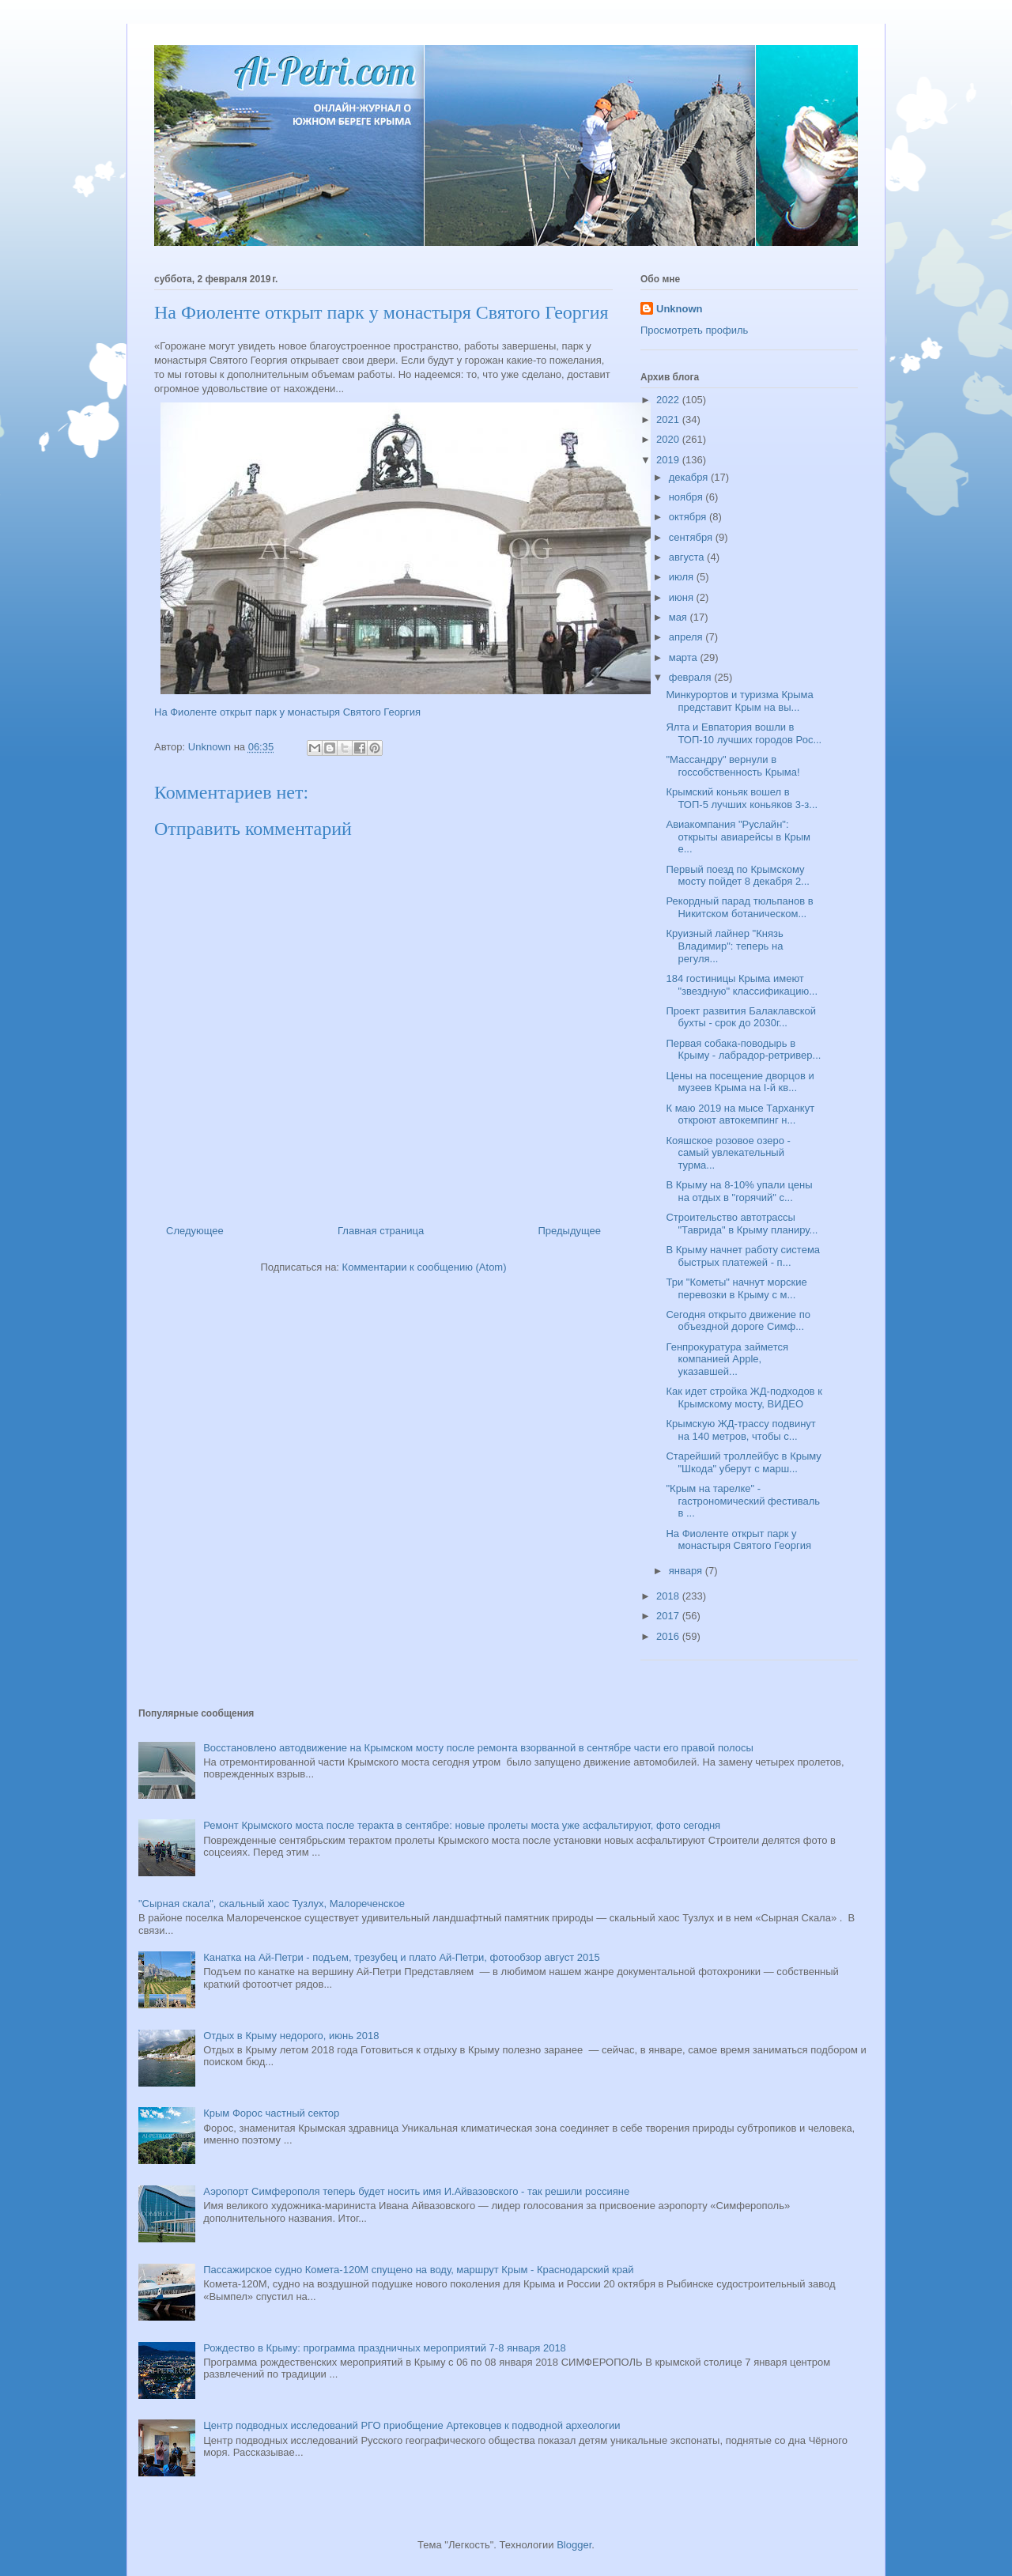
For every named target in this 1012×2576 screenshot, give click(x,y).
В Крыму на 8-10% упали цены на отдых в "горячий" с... (739, 1191)
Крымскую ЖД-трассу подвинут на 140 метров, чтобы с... (740, 1430)
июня (683, 597)
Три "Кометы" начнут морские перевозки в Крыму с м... (736, 1288)
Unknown (679, 309)
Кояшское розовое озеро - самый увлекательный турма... (728, 1153)
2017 (669, 1616)
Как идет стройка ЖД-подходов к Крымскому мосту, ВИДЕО (743, 1397)
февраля (692, 677)
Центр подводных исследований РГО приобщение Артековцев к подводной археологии (411, 2425)
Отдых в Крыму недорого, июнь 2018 (291, 2036)
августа (688, 557)
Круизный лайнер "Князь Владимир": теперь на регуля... (724, 945)
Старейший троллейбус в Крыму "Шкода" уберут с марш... (743, 1462)
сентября (692, 537)
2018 (669, 1596)
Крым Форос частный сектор (271, 2113)
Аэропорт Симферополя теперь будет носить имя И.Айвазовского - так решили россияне (416, 2191)
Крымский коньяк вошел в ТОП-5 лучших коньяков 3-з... (742, 798)
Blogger (574, 2545)
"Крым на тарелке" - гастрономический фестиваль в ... (743, 1501)
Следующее (195, 1231)
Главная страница (381, 1231)
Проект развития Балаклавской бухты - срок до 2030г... (741, 1017)
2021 (669, 419)
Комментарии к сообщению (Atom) (424, 1267)
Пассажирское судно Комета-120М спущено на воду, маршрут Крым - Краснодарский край (418, 2270)
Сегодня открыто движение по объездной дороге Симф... (738, 1321)
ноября (687, 497)
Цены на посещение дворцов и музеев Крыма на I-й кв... (740, 1082)
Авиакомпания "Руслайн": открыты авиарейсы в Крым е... (738, 836)
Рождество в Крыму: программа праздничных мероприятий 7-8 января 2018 (384, 2348)
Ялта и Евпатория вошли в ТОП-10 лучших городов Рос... (743, 733)
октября (689, 517)
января (687, 1571)
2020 (669, 439)
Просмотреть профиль (694, 330)
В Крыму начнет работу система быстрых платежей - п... (743, 1256)
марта (684, 657)
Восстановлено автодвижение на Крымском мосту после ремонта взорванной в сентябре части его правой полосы (478, 1748)
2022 (669, 400)
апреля (687, 637)
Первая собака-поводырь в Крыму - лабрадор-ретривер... (743, 1049)
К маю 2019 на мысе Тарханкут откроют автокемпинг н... (740, 1114)
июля (683, 577)
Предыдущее (569, 1231)
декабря (690, 477)
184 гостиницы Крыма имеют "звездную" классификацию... (742, 985)
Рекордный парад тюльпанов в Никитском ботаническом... (739, 907)
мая (679, 617)
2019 (669, 460)
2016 (669, 1636)
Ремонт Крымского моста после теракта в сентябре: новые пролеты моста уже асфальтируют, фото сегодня (461, 1825)
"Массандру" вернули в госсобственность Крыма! (732, 766)
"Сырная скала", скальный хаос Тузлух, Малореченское (271, 1903)
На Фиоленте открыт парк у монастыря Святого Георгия (287, 712)
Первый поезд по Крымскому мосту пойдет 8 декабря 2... (737, 875)
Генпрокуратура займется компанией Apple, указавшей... (727, 1359)
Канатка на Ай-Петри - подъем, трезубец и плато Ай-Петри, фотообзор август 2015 (401, 1957)
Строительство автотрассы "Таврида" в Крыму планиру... (742, 1223)
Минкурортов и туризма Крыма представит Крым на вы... (739, 701)
